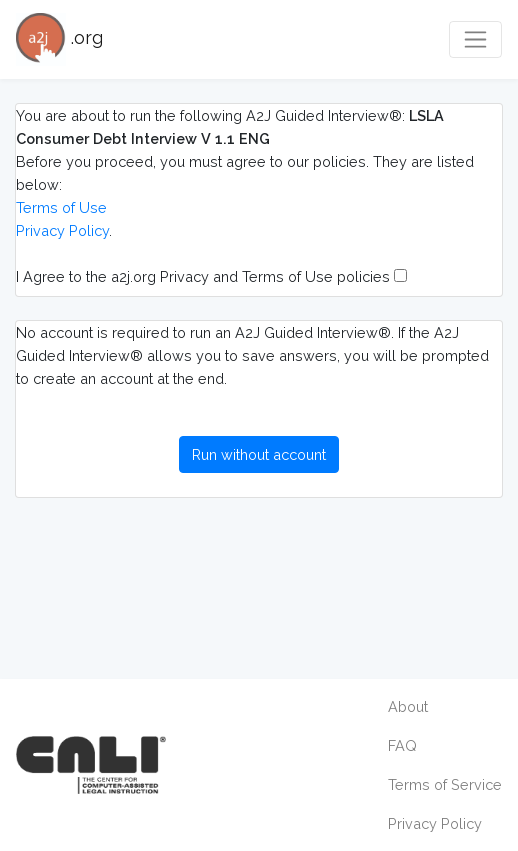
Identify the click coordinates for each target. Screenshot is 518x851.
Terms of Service (445, 784)
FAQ (402, 745)
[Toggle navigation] (475, 39)
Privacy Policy (62, 230)
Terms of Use (61, 207)
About (408, 706)
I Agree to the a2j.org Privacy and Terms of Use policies (211, 276)
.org (59, 39)
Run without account (259, 454)
